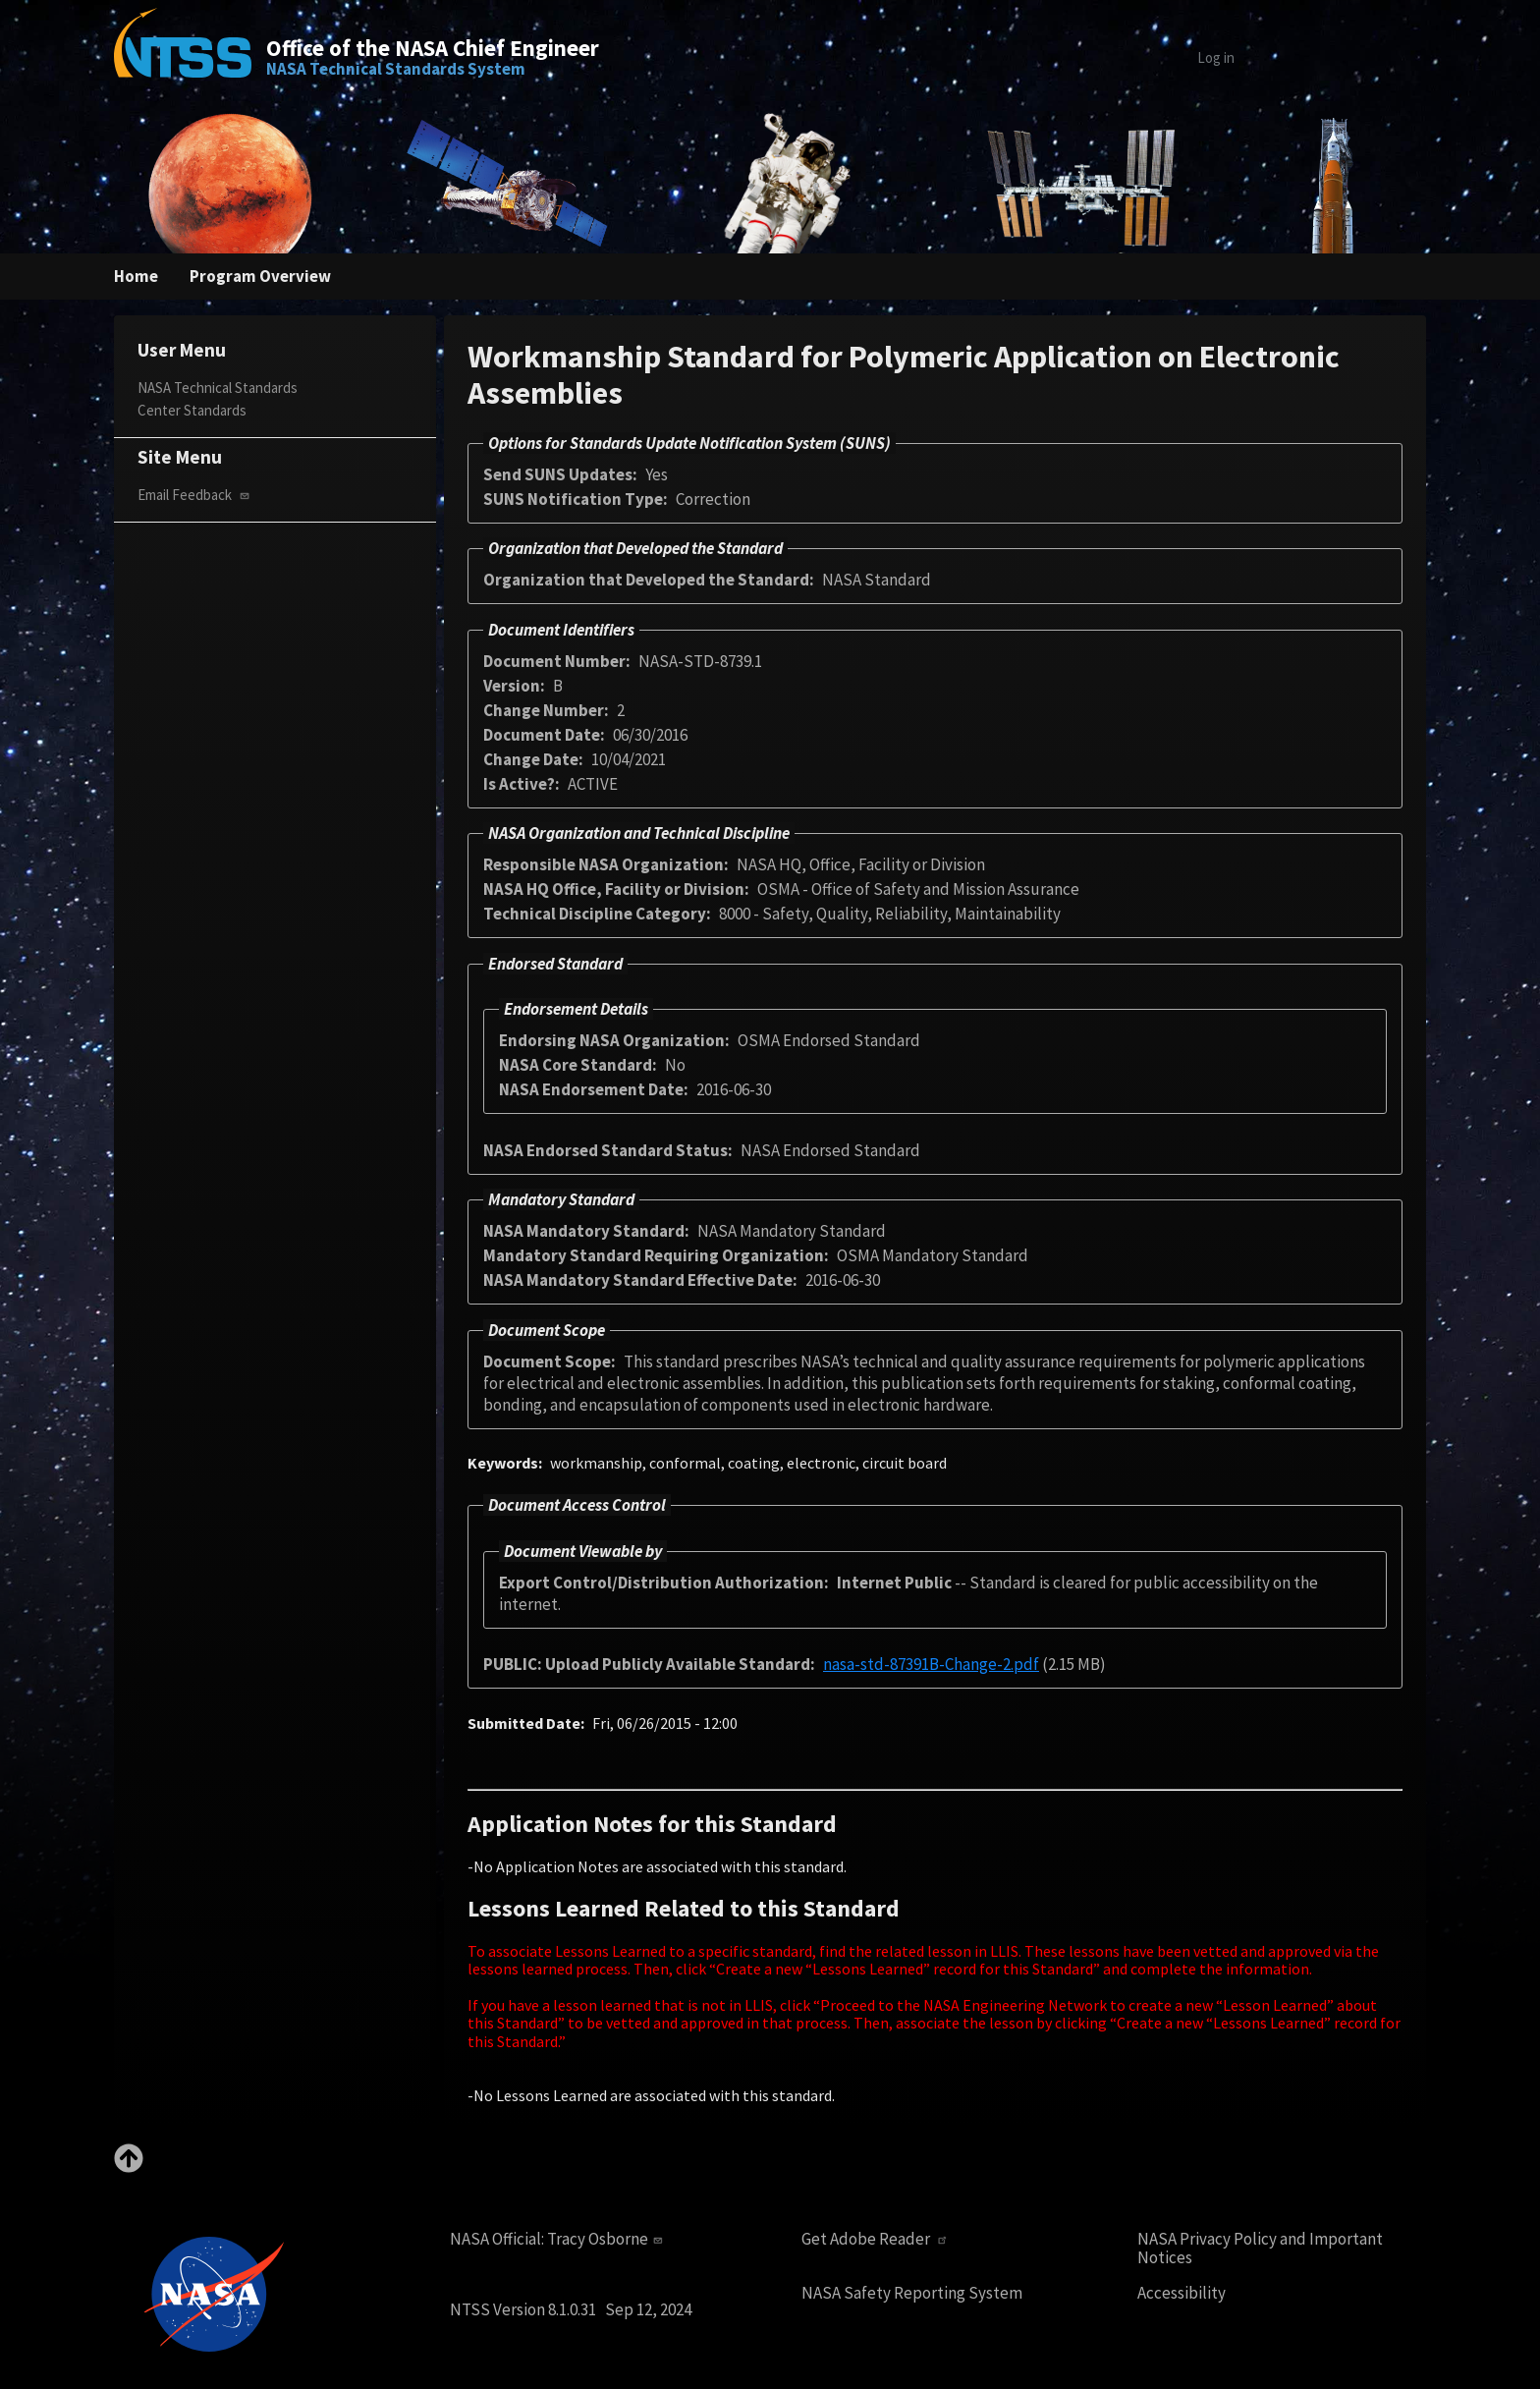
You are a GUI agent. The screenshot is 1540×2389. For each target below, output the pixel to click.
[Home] (182, 57)
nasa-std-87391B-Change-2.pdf (931, 1664)
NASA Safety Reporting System (911, 2293)
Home (136, 276)
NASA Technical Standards (218, 387)
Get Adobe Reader (876, 2239)
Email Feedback (195, 494)
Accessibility (1181, 2293)
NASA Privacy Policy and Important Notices (1260, 2248)
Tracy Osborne (607, 2239)
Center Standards (192, 410)
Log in (1216, 57)
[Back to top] (128, 2167)
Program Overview (260, 276)
